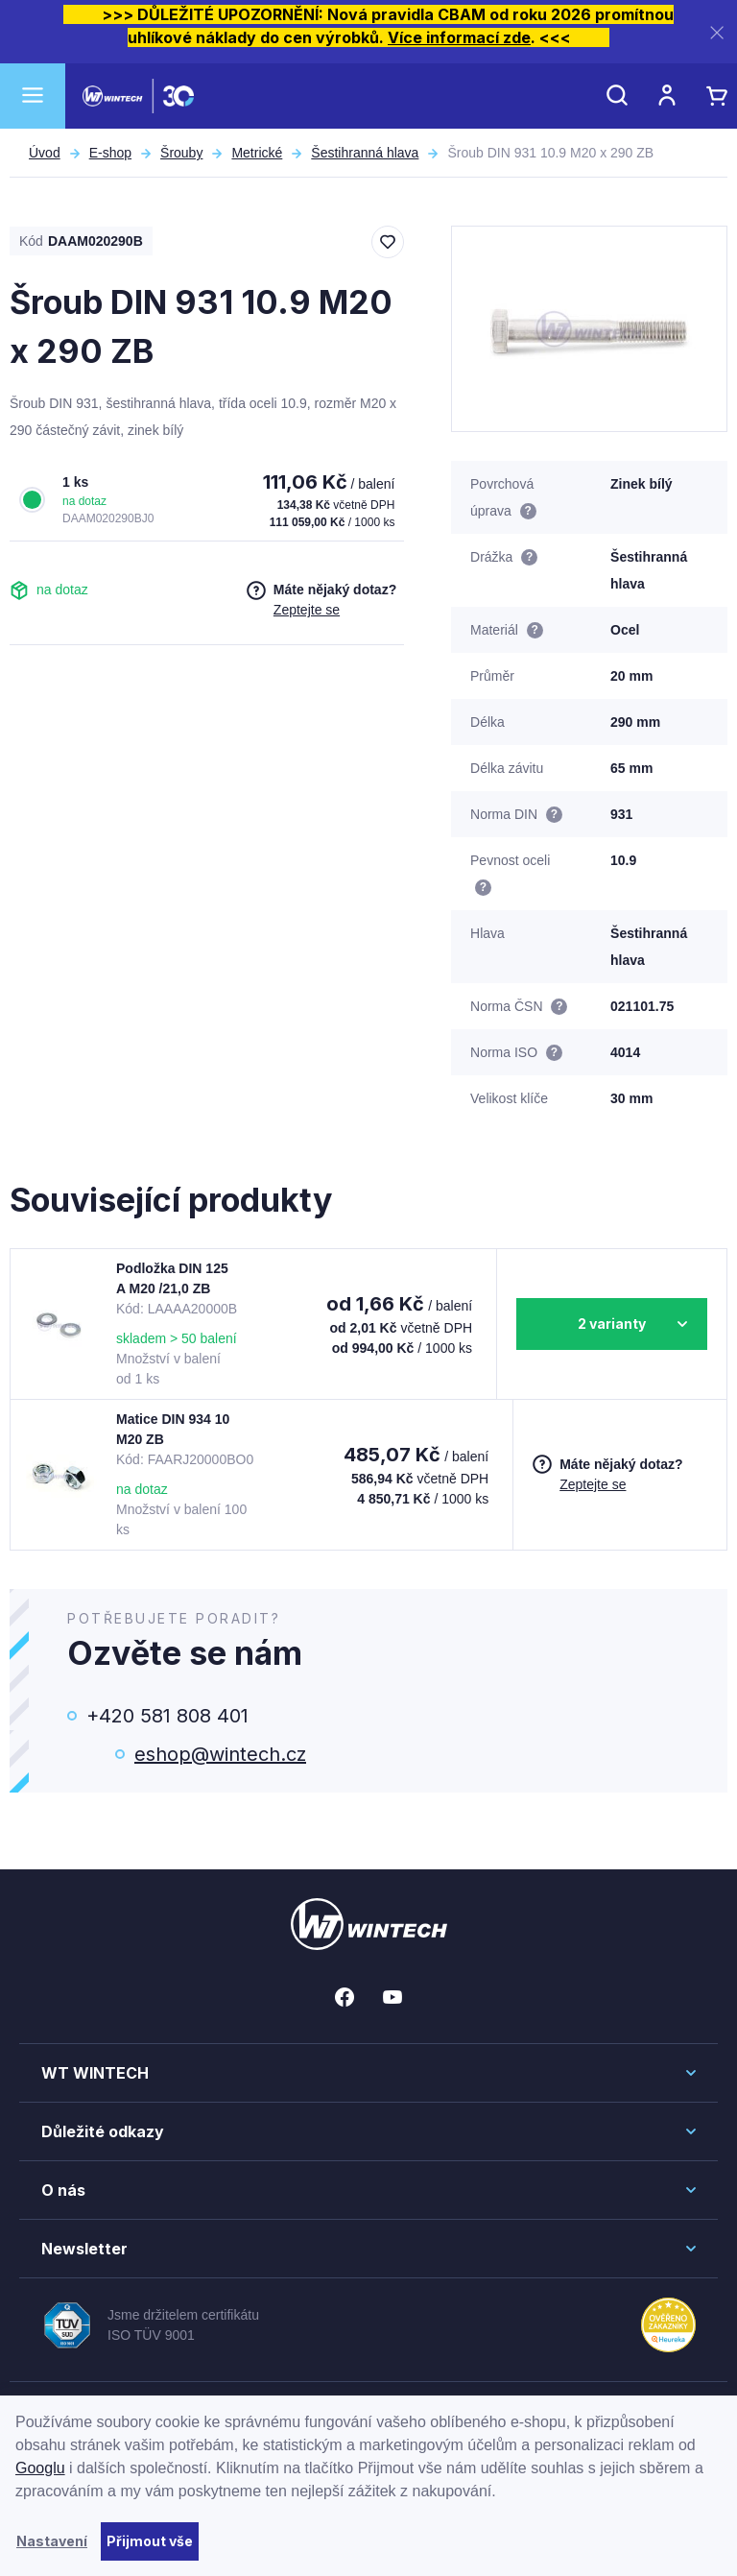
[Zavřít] (716, 32)
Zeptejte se (306, 609)
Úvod (44, 152)
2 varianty (612, 1323)
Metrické (256, 152)
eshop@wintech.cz (220, 1754)
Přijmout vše (150, 2541)
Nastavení (51, 2541)
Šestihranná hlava (364, 152)
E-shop (110, 152)
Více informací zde (459, 37)
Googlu (40, 2468)
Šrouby (181, 152)
